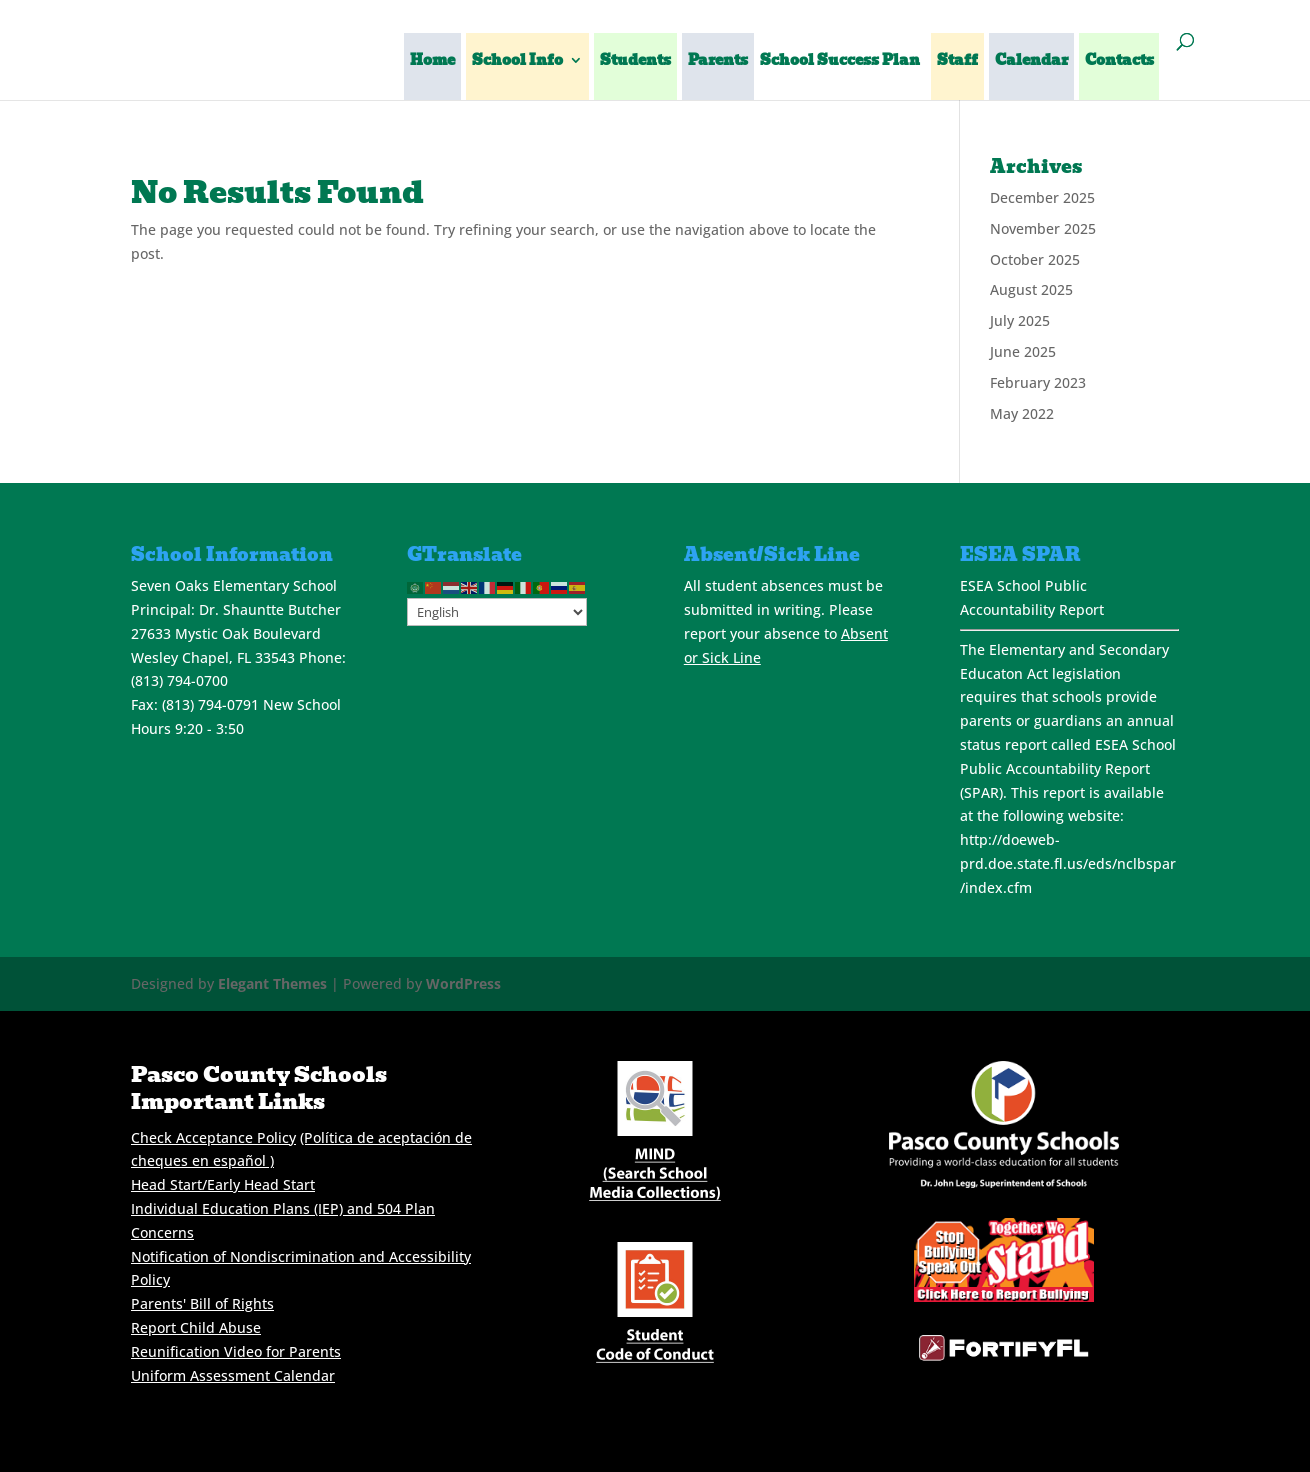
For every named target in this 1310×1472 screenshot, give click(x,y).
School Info (517, 62)
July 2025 (1020, 320)
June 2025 (1023, 351)
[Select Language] (497, 612)
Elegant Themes (272, 983)
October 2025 (1035, 259)
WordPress (463, 983)
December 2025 (1042, 197)
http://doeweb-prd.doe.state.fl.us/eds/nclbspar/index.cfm (1068, 863)
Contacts (1119, 62)
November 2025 (1043, 228)
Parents (718, 62)
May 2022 (1022, 413)
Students (635, 62)
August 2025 (1031, 289)
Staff (957, 62)
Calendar (1031, 62)
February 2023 (1038, 382)
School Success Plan (840, 62)
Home (432, 62)
